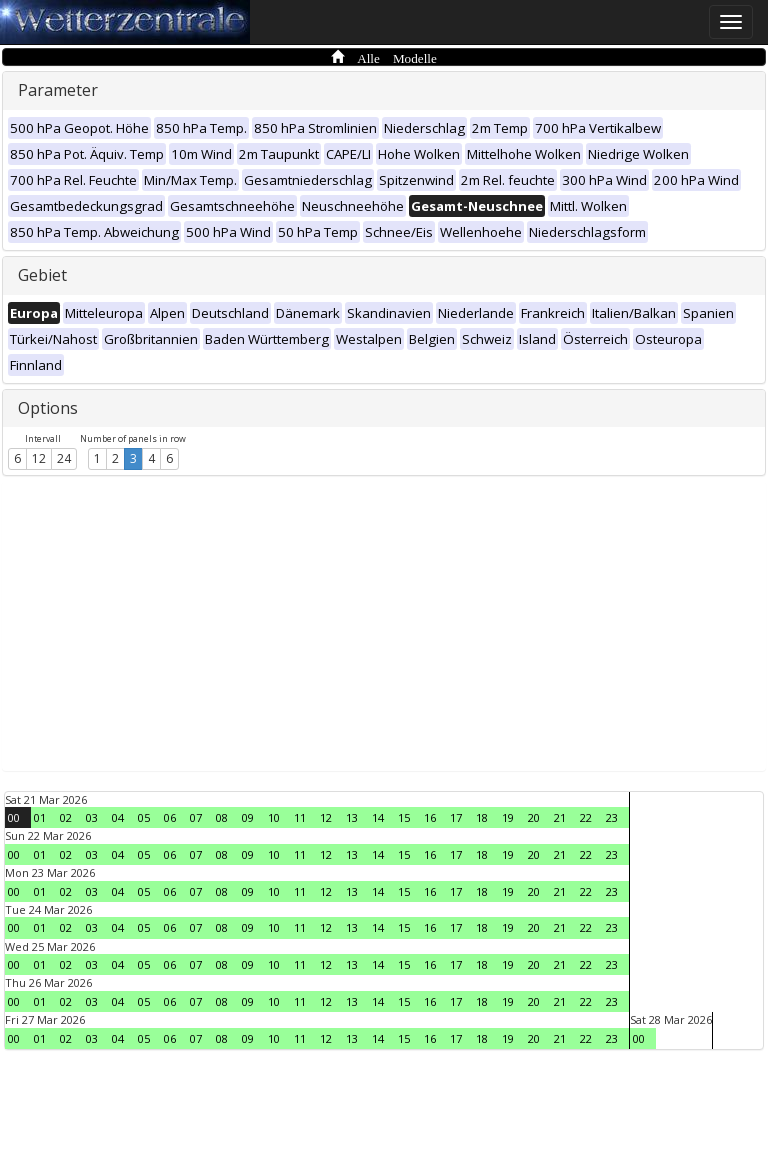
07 (196, 817)
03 (92, 817)
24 (64, 458)
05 (144, 817)
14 (378, 817)
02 (66, 817)
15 (404, 817)
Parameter (58, 90)
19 (508, 817)
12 (39, 458)
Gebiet (42, 275)
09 (248, 817)
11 (300, 817)
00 (14, 817)
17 (456, 817)
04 (118, 817)
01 (40, 817)
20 (534, 817)
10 (274, 817)
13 (352, 817)
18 (482, 817)
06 (170, 817)
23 (612, 817)
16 (430, 817)
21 (560, 817)
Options (48, 408)
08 (222, 817)
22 (586, 817)
